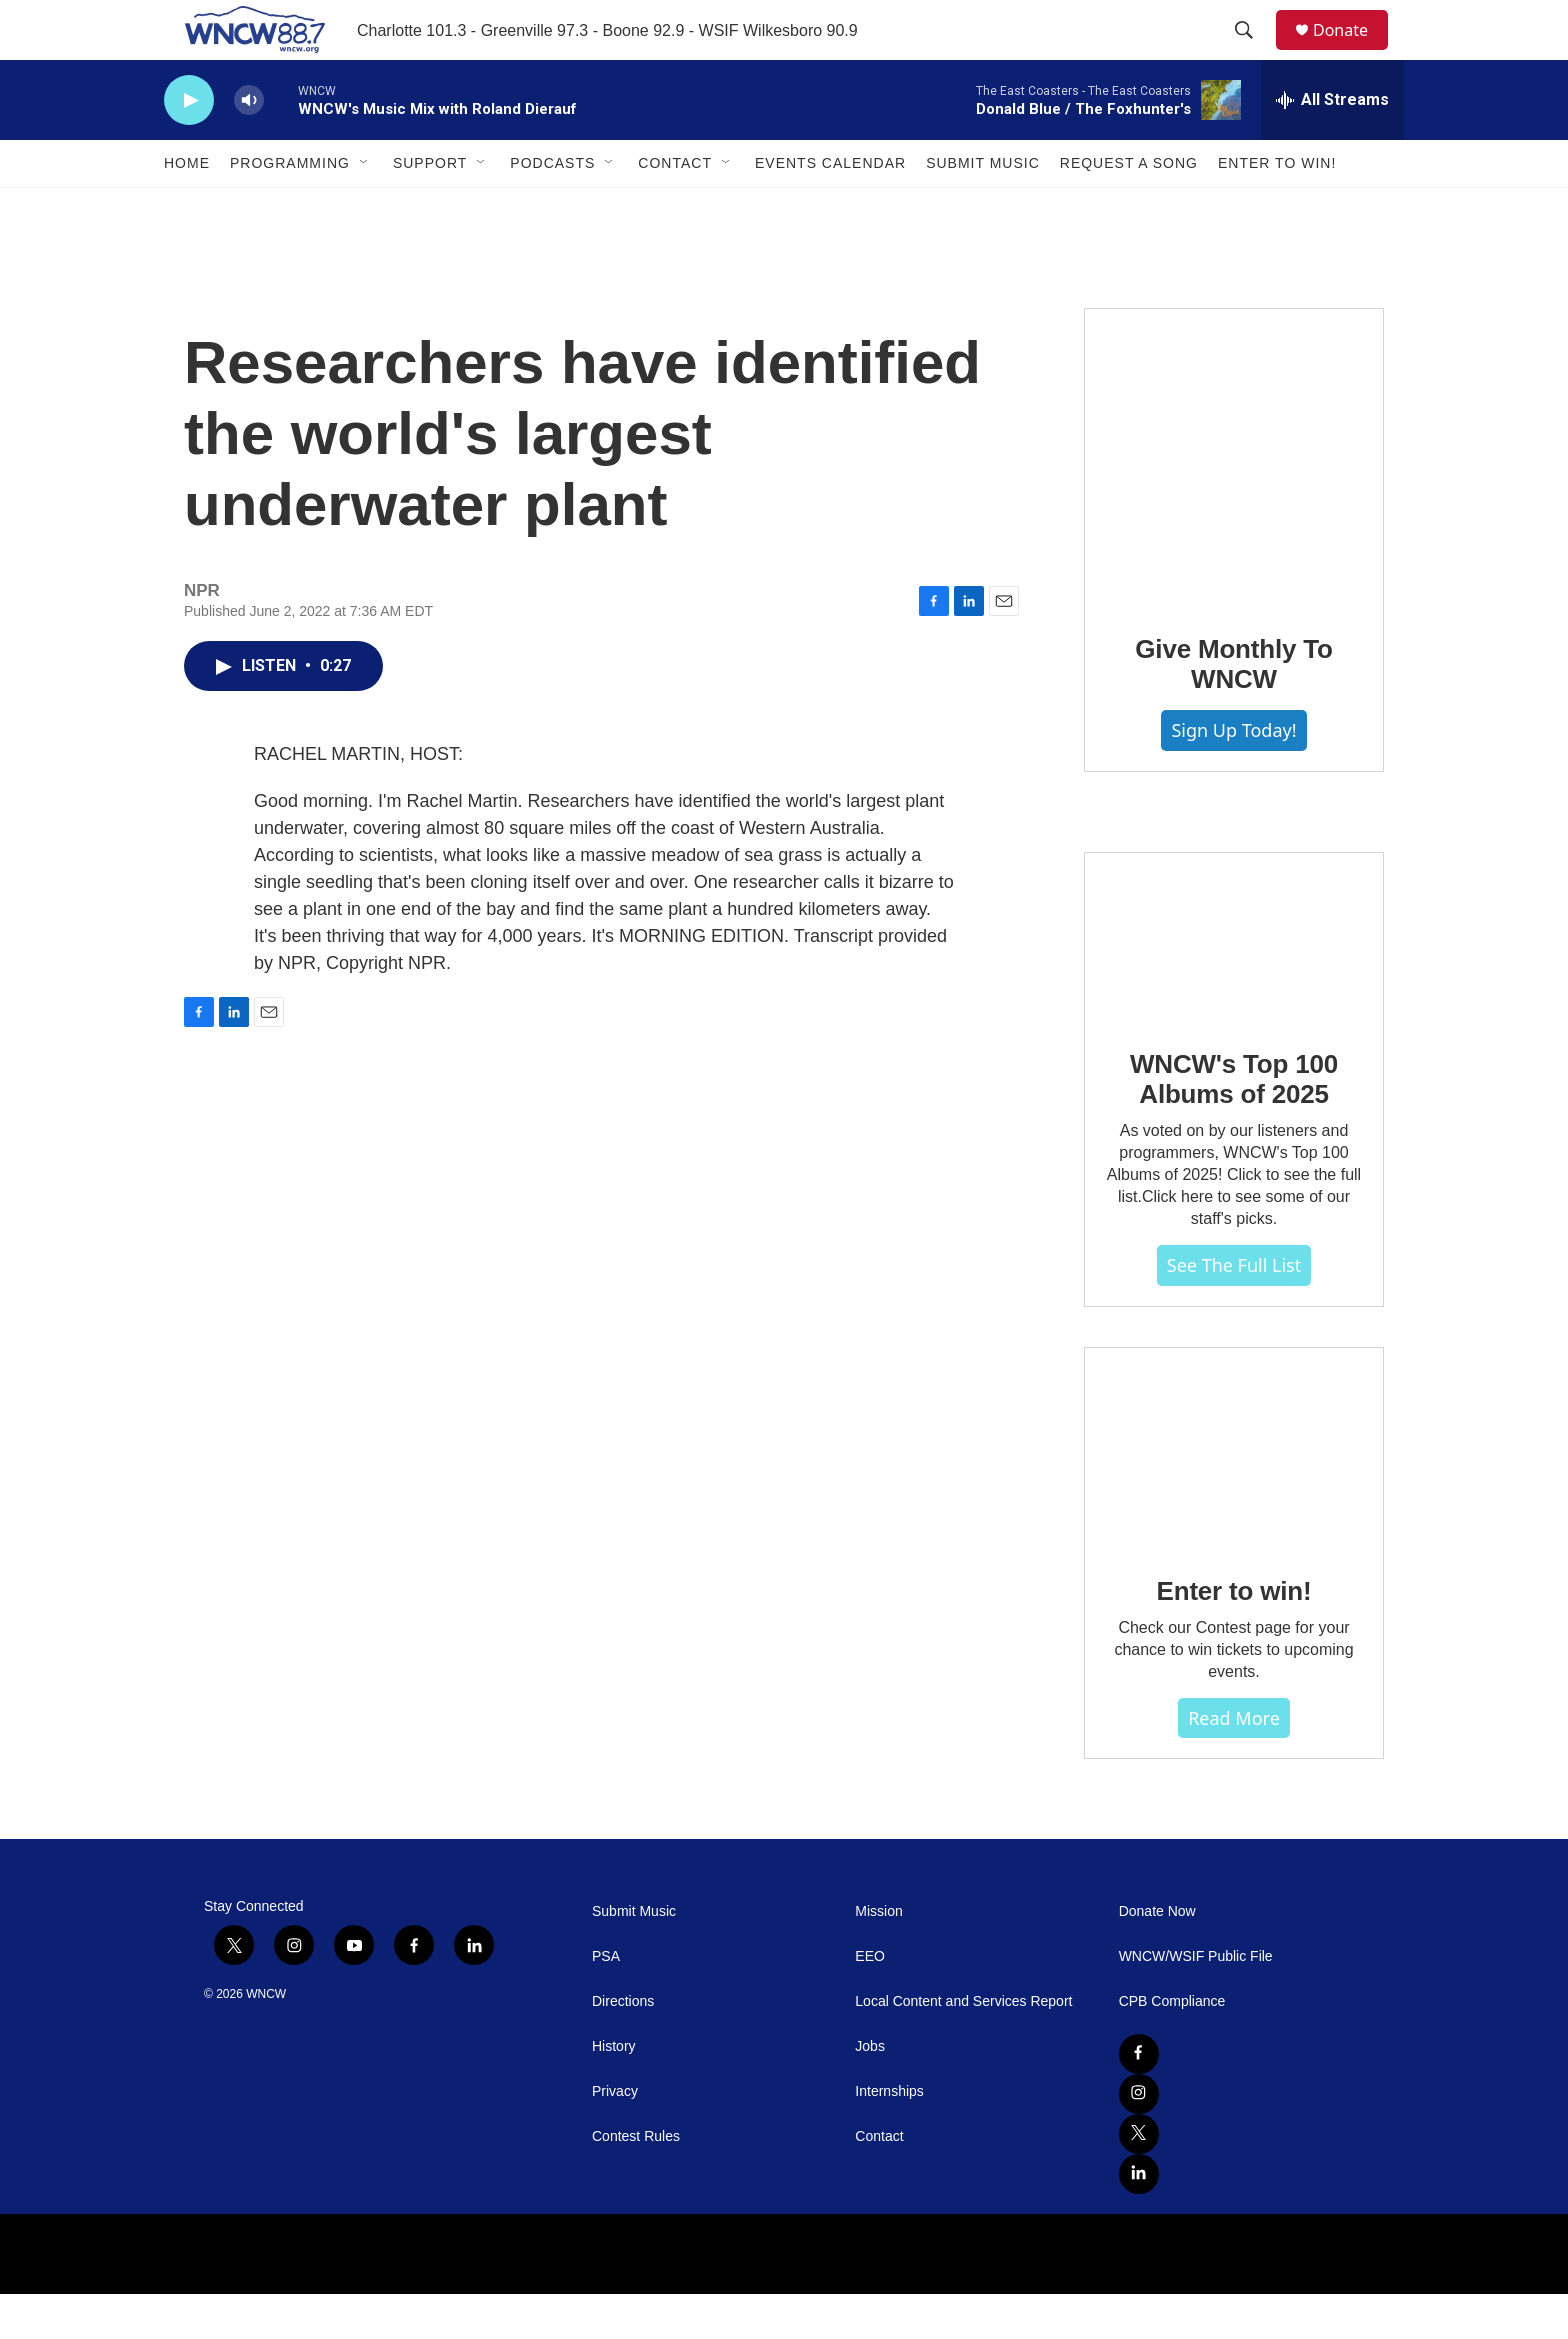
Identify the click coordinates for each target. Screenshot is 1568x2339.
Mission (878, 1956)
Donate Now (1157, 1956)
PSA (606, 2001)
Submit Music (983, 208)
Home (187, 208)
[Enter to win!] (1234, 1492)
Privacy (615, 2136)
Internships (889, 2136)
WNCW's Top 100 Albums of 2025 (1234, 1124)
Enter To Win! (1277, 208)
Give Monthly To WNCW (1233, 709)
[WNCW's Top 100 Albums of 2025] (1234, 982)
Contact (675, 208)
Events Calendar (830, 208)
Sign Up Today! (1233, 775)
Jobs (870, 2091)
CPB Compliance (1172, 2046)
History (614, 2091)
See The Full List (1234, 1310)
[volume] (249, 145)
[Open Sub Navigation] (365, 208)
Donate (1353, 52)
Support (430, 208)
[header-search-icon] (1253, 53)
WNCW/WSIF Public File (1196, 2001)
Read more (1234, 1763)
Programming (290, 208)
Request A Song (1129, 208)
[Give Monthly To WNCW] (1234, 502)
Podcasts (552, 208)
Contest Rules (636, 2181)
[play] (189, 145)
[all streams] (1332, 145)
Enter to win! (1234, 1636)
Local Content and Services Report (963, 2046)
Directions (623, 2046)
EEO (870, 2001)
